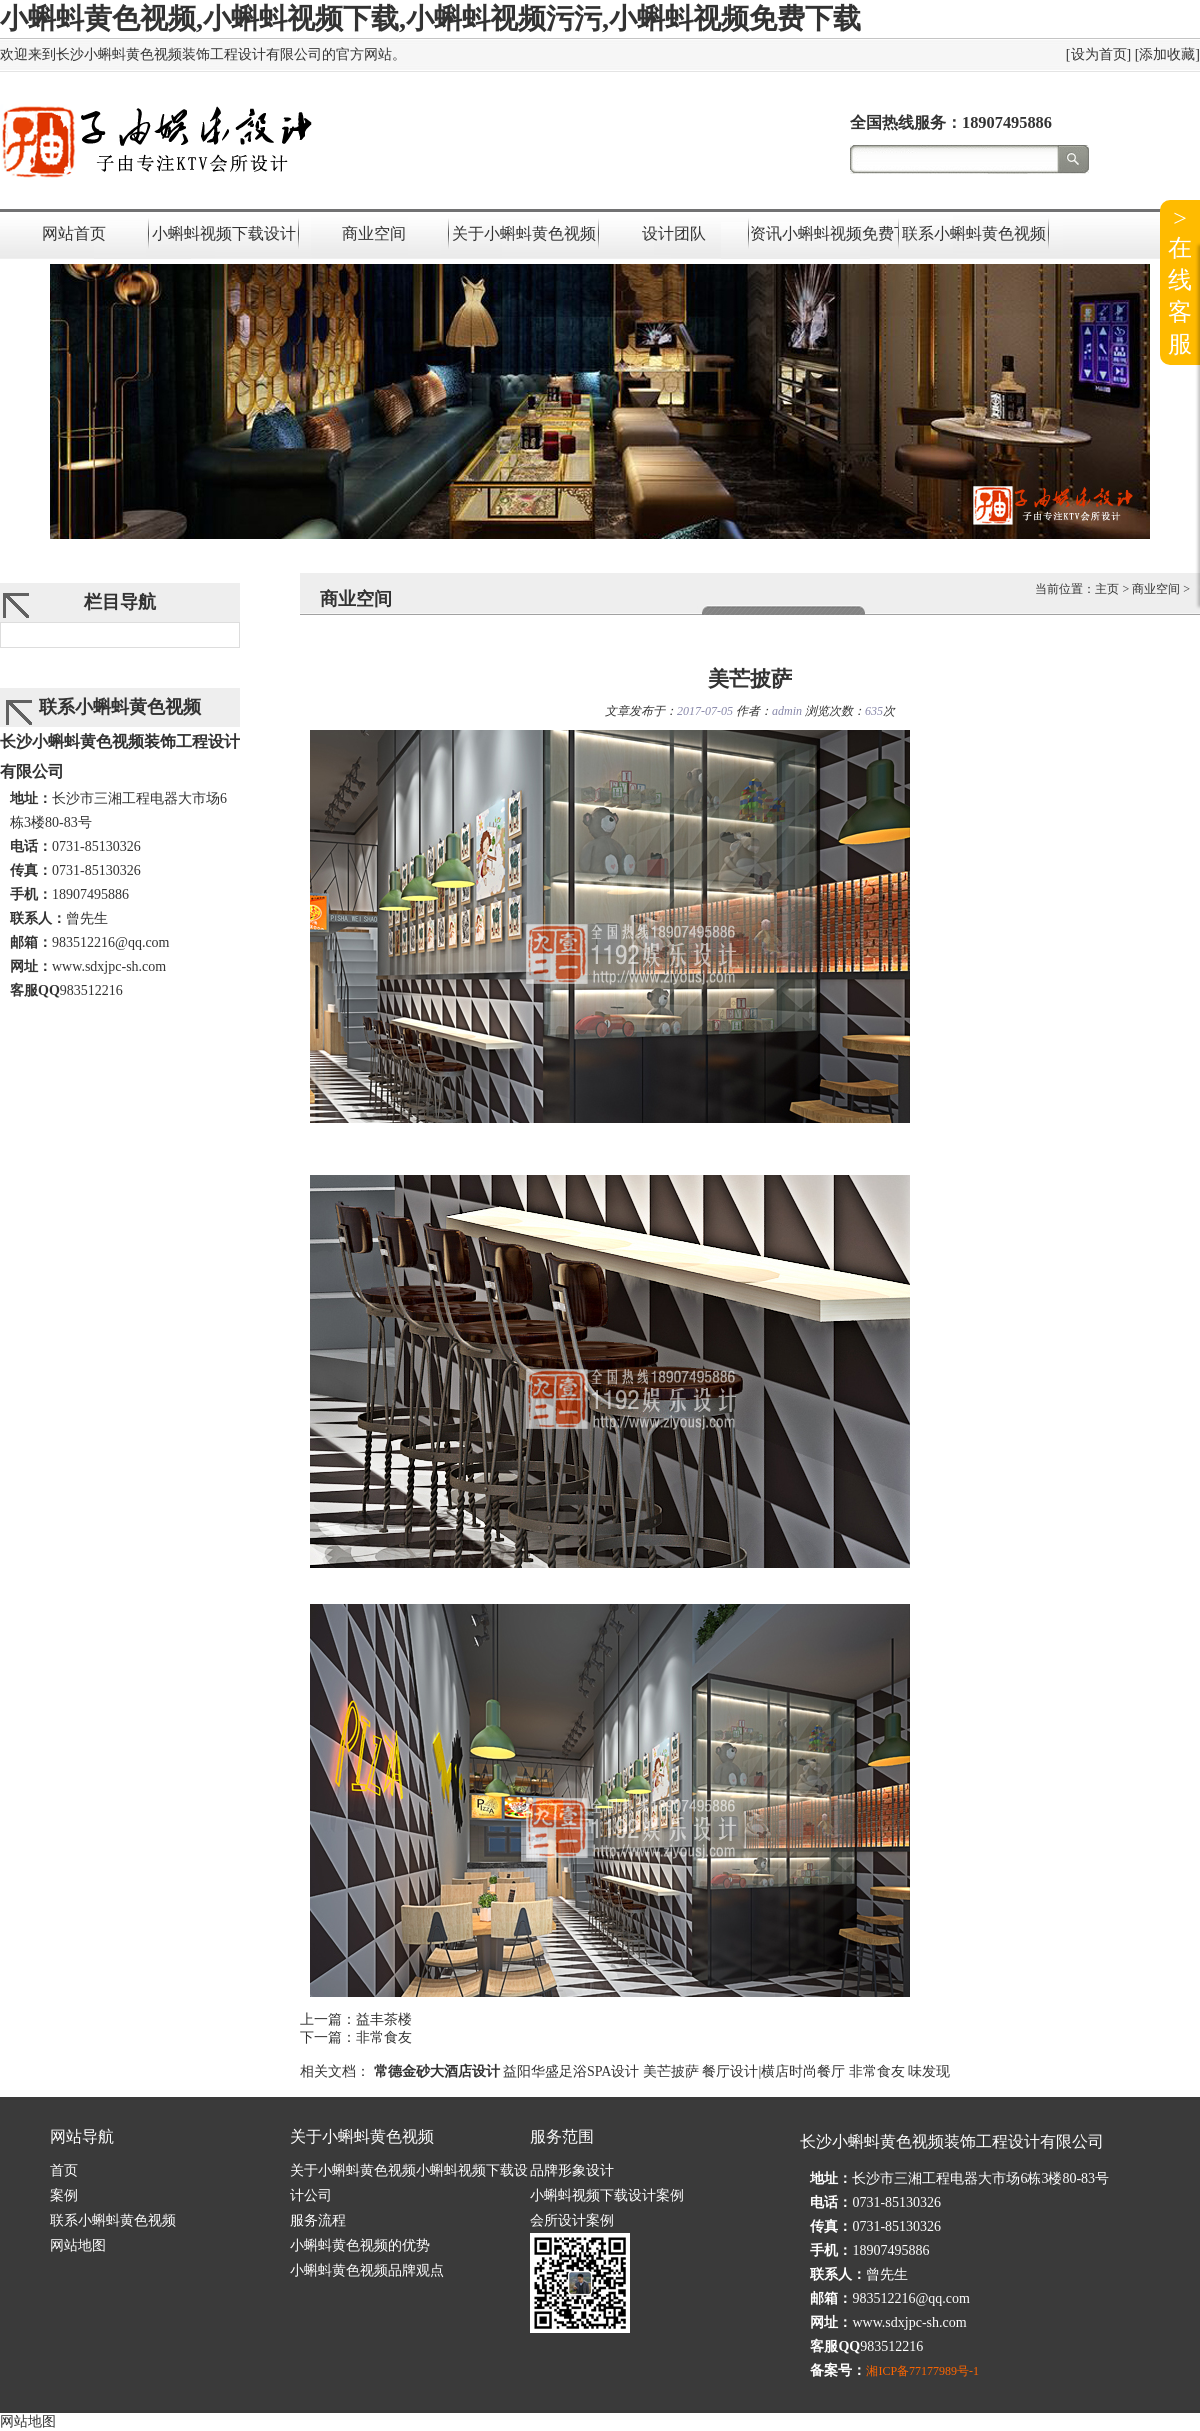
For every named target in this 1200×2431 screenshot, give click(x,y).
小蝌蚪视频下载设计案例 (607, 2195)
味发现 (929, 2071)
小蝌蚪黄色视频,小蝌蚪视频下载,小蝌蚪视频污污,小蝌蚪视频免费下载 (430, 18)
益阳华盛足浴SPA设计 (571, 2071)
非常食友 (384, 2037)
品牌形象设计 (572, 2170)
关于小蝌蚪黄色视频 (524, 233)
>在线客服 (1180, 281)
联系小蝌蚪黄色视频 (974, 233)
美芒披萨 (671, 2071)
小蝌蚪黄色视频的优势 (360, 2245)
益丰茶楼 (384, 2019)
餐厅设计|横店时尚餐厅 (773, 2071)
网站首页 (74, 233)
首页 (64, 2170)
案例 (64, 2195)
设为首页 (1099, 54)
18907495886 (1007, 122)
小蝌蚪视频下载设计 (224, 233)
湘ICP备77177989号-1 (922, 2371)
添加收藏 (1167, 54)
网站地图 (78, 2245)
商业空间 (374, 233)
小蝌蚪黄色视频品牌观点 (367, 2270)
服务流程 (318, 2220)
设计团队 (674, 233)
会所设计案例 (572, 2220)
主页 (1107, 589)
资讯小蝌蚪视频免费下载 (824, 233)
